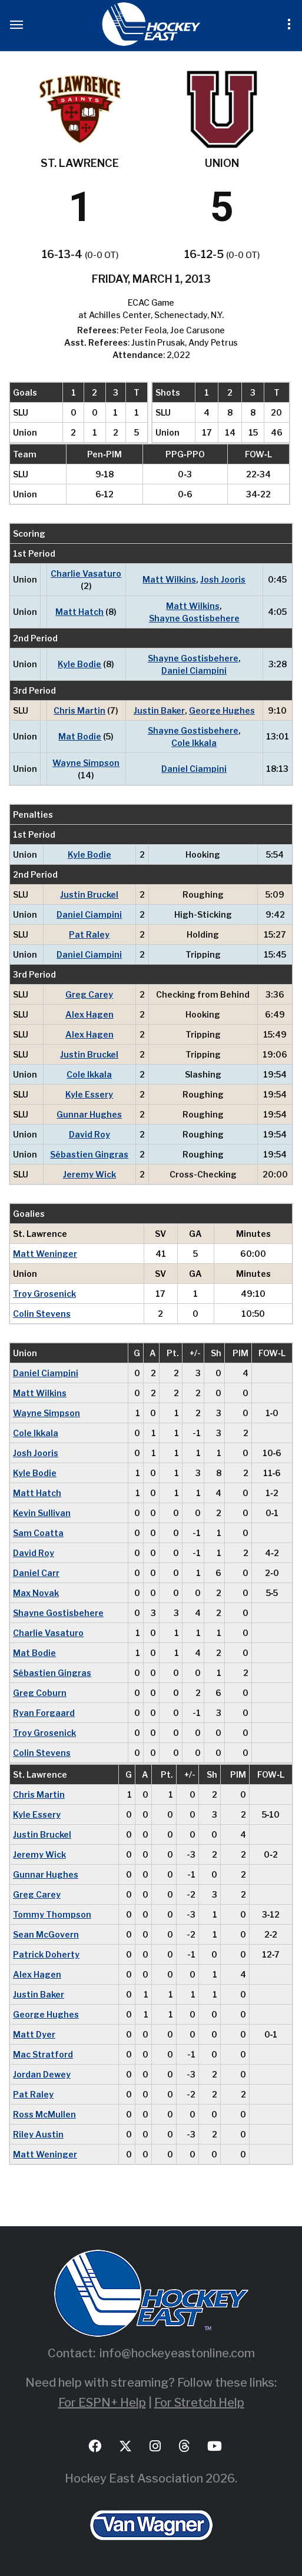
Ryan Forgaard (44, 1713)
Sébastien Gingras (89, 1154)
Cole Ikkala (194, 743)
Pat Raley (89, 934)
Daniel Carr (36, 1573)
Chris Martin (79, 710)
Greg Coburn (40, 1693)
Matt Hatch (79, 612)
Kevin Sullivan (42, 1513)
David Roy (89, 1134)
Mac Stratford (43, 2054)
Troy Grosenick (44, 1294)
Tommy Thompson (52, 1914)
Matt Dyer (34, 2034)
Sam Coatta (38, 1533)
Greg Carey (89, 994)
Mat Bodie (79, 736)
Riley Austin (38, 2134)
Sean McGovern (46, 1934)
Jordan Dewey (42, 2074)
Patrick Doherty (46, 1954)
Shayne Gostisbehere (194, 618)
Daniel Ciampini (194, 670)
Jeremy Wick (89, 1174)
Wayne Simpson (86, 763)
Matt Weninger (45, 1254)
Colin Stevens (42, 1314)
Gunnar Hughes (89, 1114)
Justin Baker (159, 710)
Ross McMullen (44, 2114)
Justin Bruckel (89, 894)
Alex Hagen (89, 1014)
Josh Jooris (222, 579)
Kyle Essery (89, 1094)
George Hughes (222, 710)
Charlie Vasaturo (86, 573)
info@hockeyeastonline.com (177, 2353)
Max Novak (36, 1593)
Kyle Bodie (79, 664)
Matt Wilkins (169, 579)
